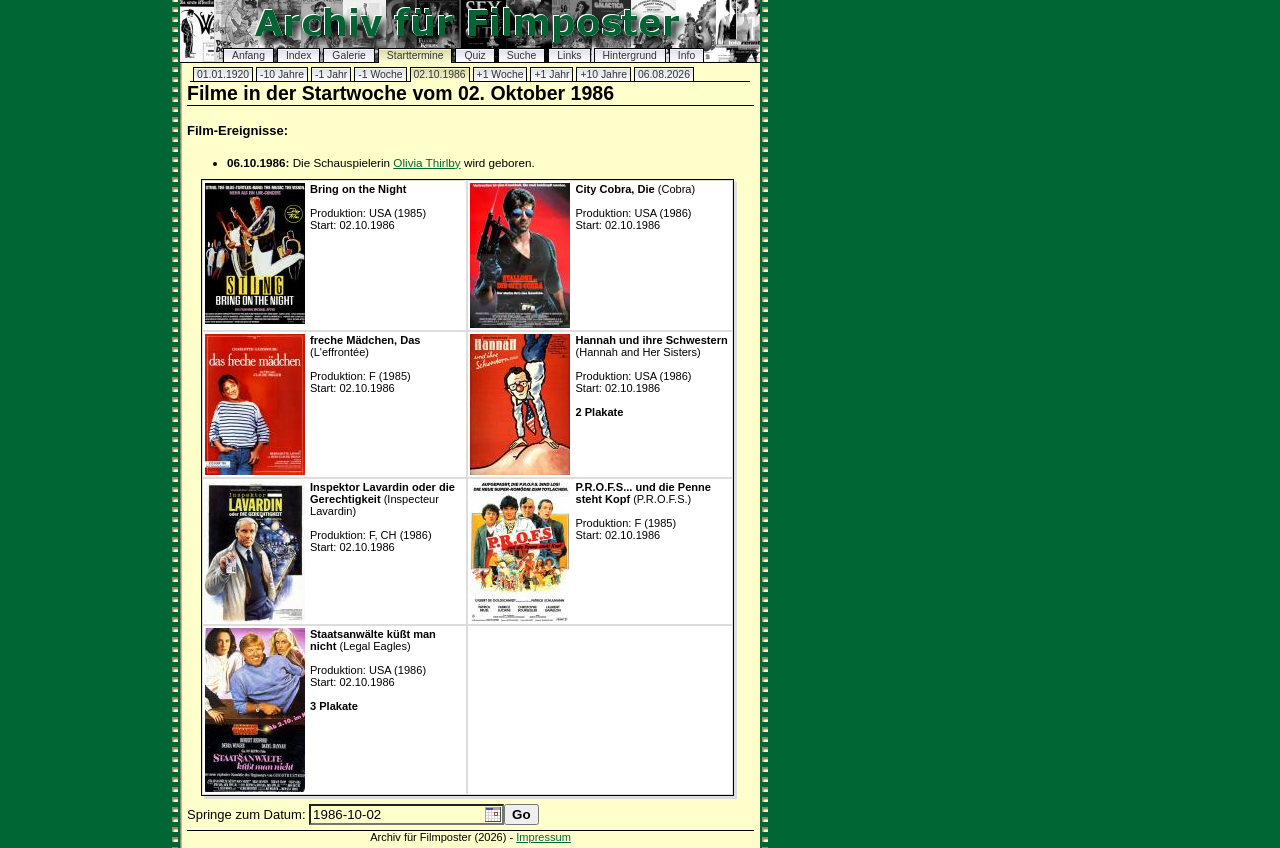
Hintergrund (630, 55)
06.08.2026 (664, 74)
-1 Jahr (331, 74)
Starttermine (415, 55)
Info (686, 55)
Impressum (543, 837)
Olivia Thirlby (426, 162)
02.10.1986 (440, 74)
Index (298, 55)
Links (569, 55)
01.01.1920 (223, 74)
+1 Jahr (551, 74)
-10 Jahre (282, 74)
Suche (521, 55)
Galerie (349, 55)
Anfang (248, 55)
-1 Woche (380, 74)
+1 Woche (500, 74)
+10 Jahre (603, 74)
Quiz (474, 55)
